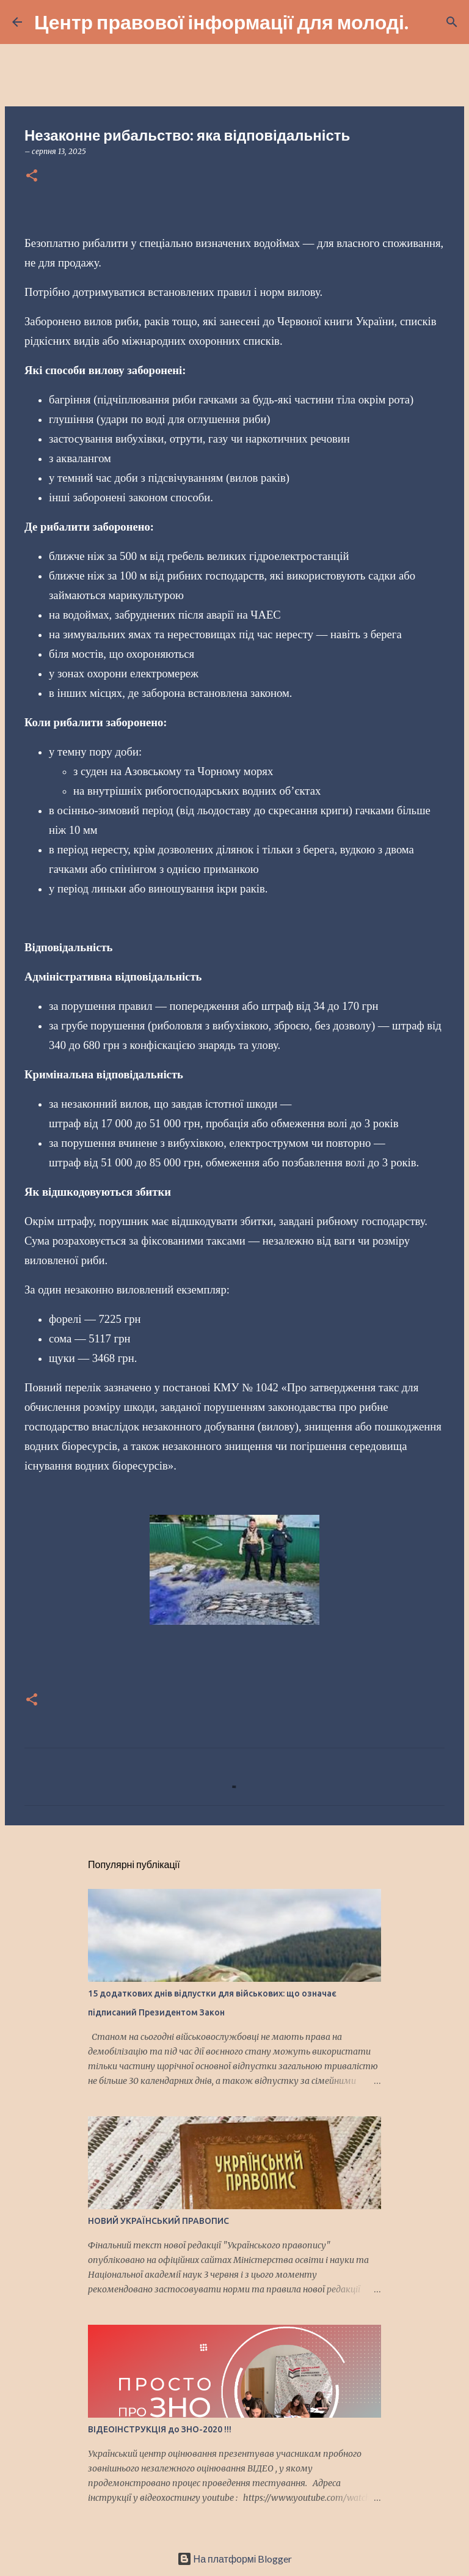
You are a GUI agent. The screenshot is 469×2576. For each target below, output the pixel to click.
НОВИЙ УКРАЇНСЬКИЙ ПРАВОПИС (158, 2221)
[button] (31, 176)
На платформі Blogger (235, 2558)
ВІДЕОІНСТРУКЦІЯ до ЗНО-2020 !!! (159, 2429)
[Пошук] (425, 22)
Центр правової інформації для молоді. (221, 22)
